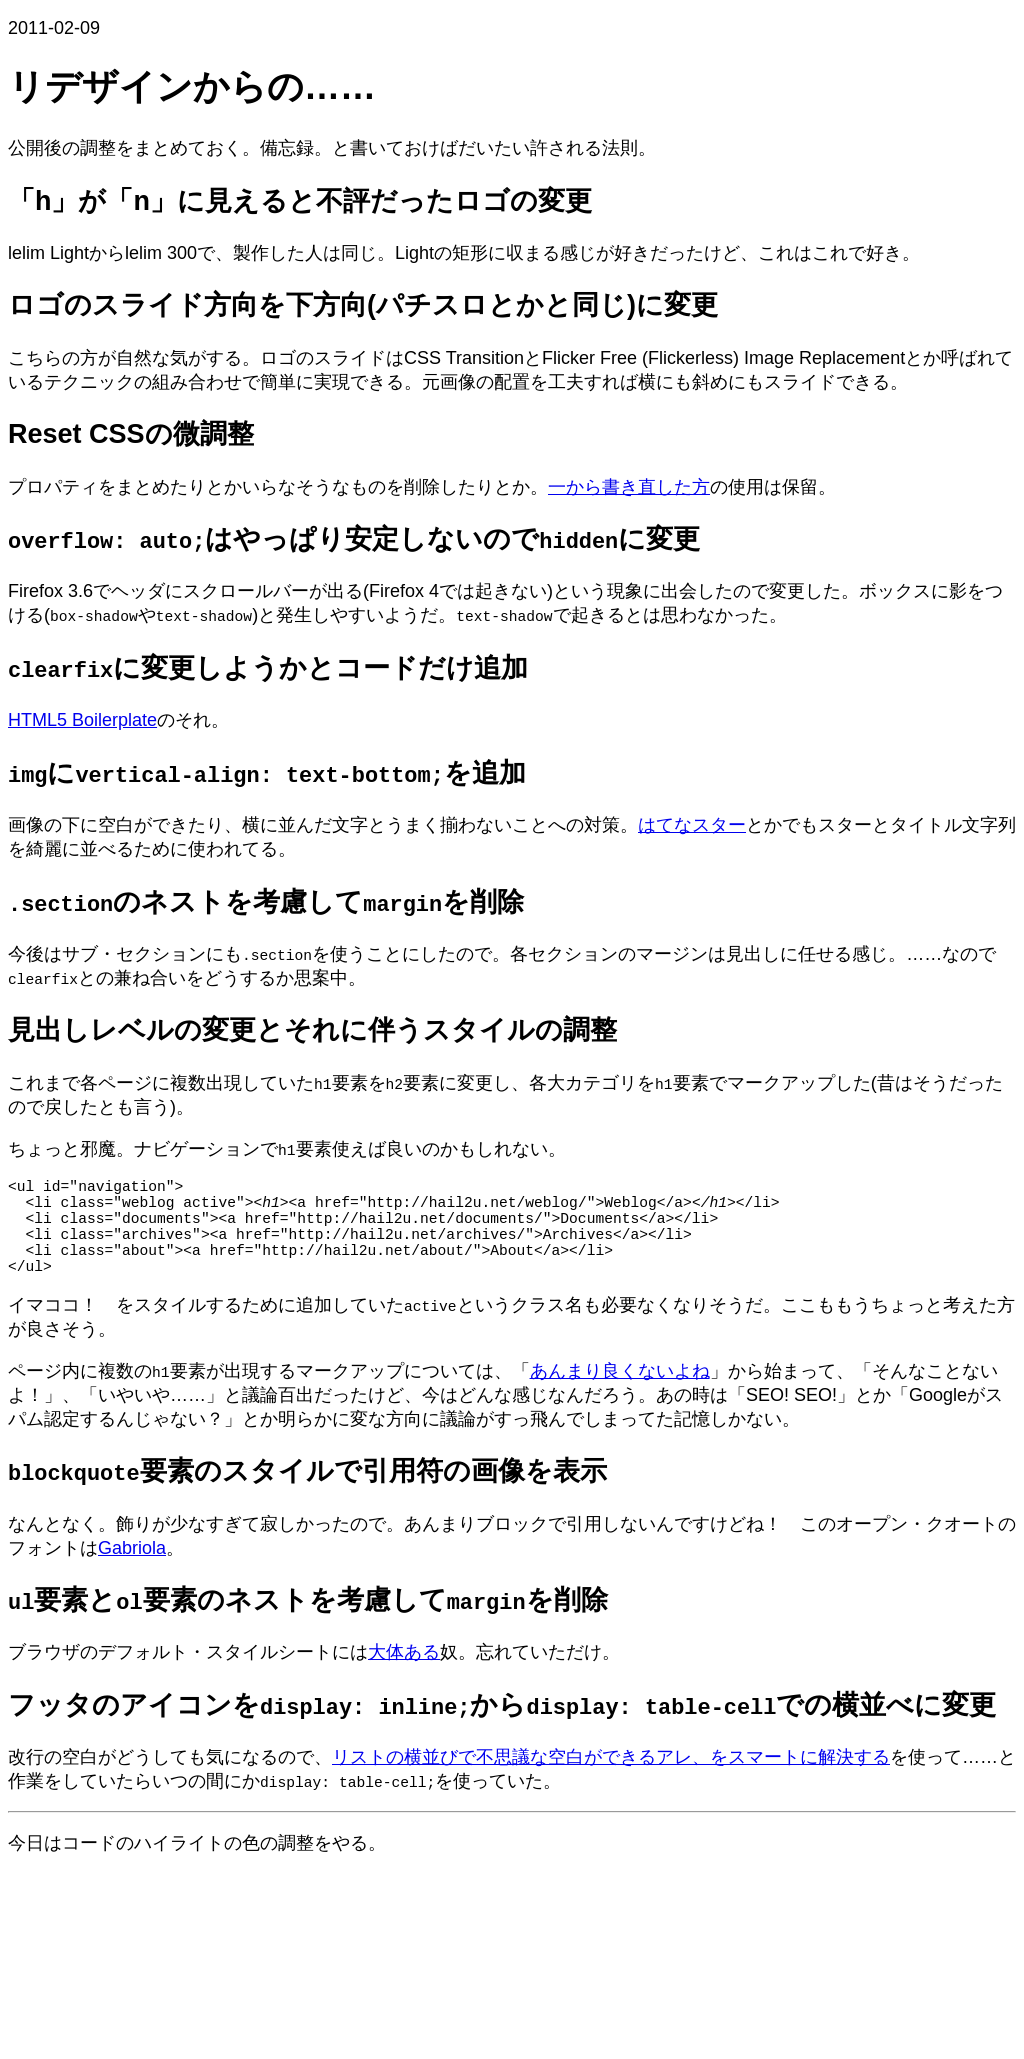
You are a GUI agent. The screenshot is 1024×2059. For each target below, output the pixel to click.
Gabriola (132, 1572)
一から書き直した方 (629, 487)
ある (422, 1676)
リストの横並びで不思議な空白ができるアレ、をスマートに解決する (611, 1781)
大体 (386, 1676)
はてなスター (692, 825)
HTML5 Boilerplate (82, 720)
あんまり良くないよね (620, 1395)
